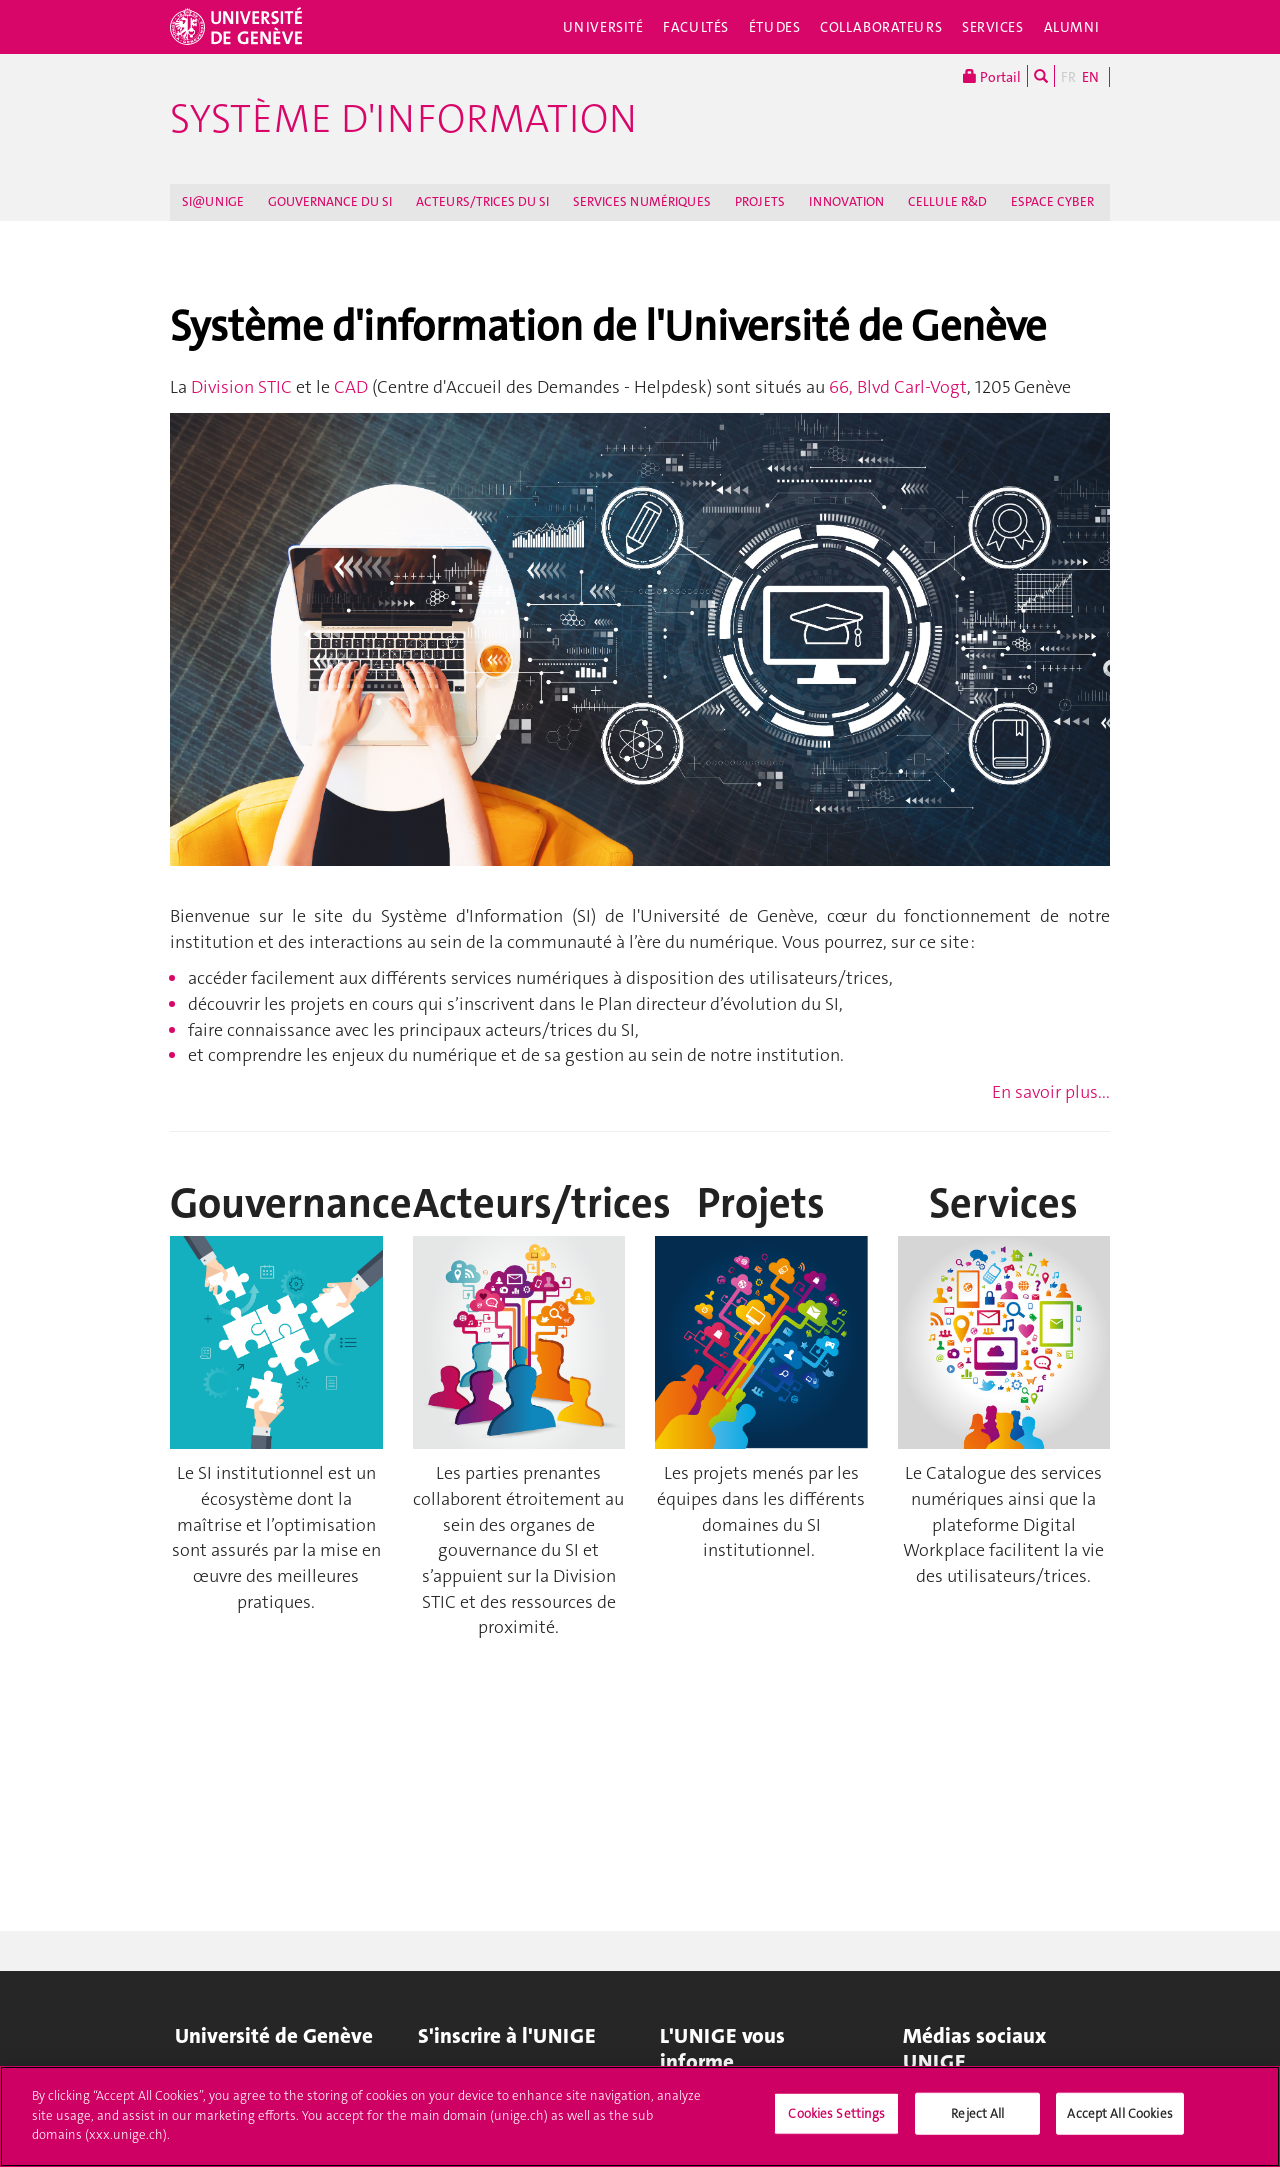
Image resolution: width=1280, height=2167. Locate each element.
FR (1068, 77)
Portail (992, 76)
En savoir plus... (1051, 1092)
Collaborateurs (881, 27)
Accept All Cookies (1119, 2122)
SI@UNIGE (213, 201)
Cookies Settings (836, 2122)
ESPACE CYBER (1052, 201)
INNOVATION (846, 201)
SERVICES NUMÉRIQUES (642, 201)
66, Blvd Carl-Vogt (896, 387)
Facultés (696, 27)
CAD (353, 387)
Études (774, 27)
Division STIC (241, 387)
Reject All (977, 2122)
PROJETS (760, 201)
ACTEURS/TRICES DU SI (482, 201)
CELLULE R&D (947, 201)
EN (1090, 77)
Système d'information (403, 119)
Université (603, 27)
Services (993, 27)
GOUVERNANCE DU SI (330, 201)
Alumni (1072, 27)
